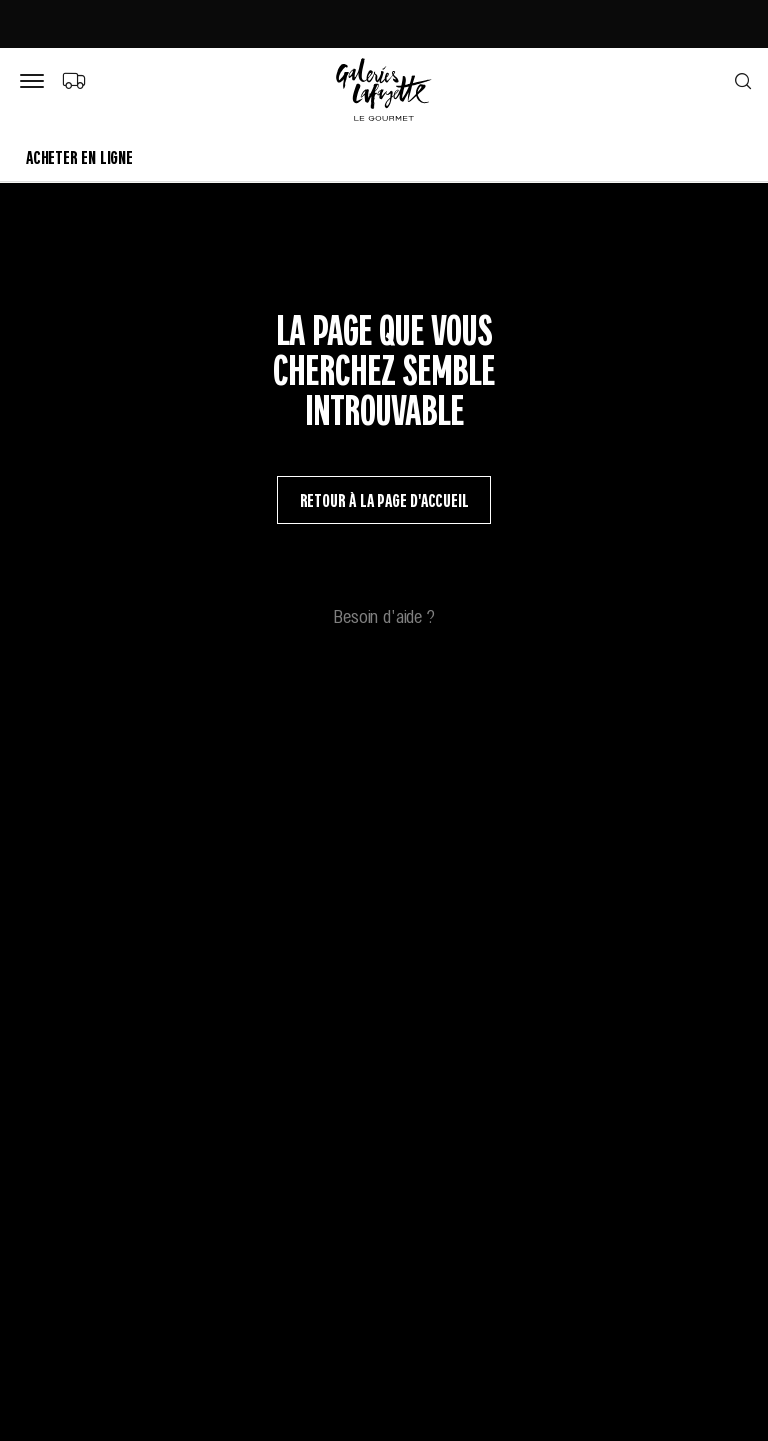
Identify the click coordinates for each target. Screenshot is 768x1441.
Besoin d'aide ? (384, 615)
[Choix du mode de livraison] (73, 80)
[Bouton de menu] (36, 82)
